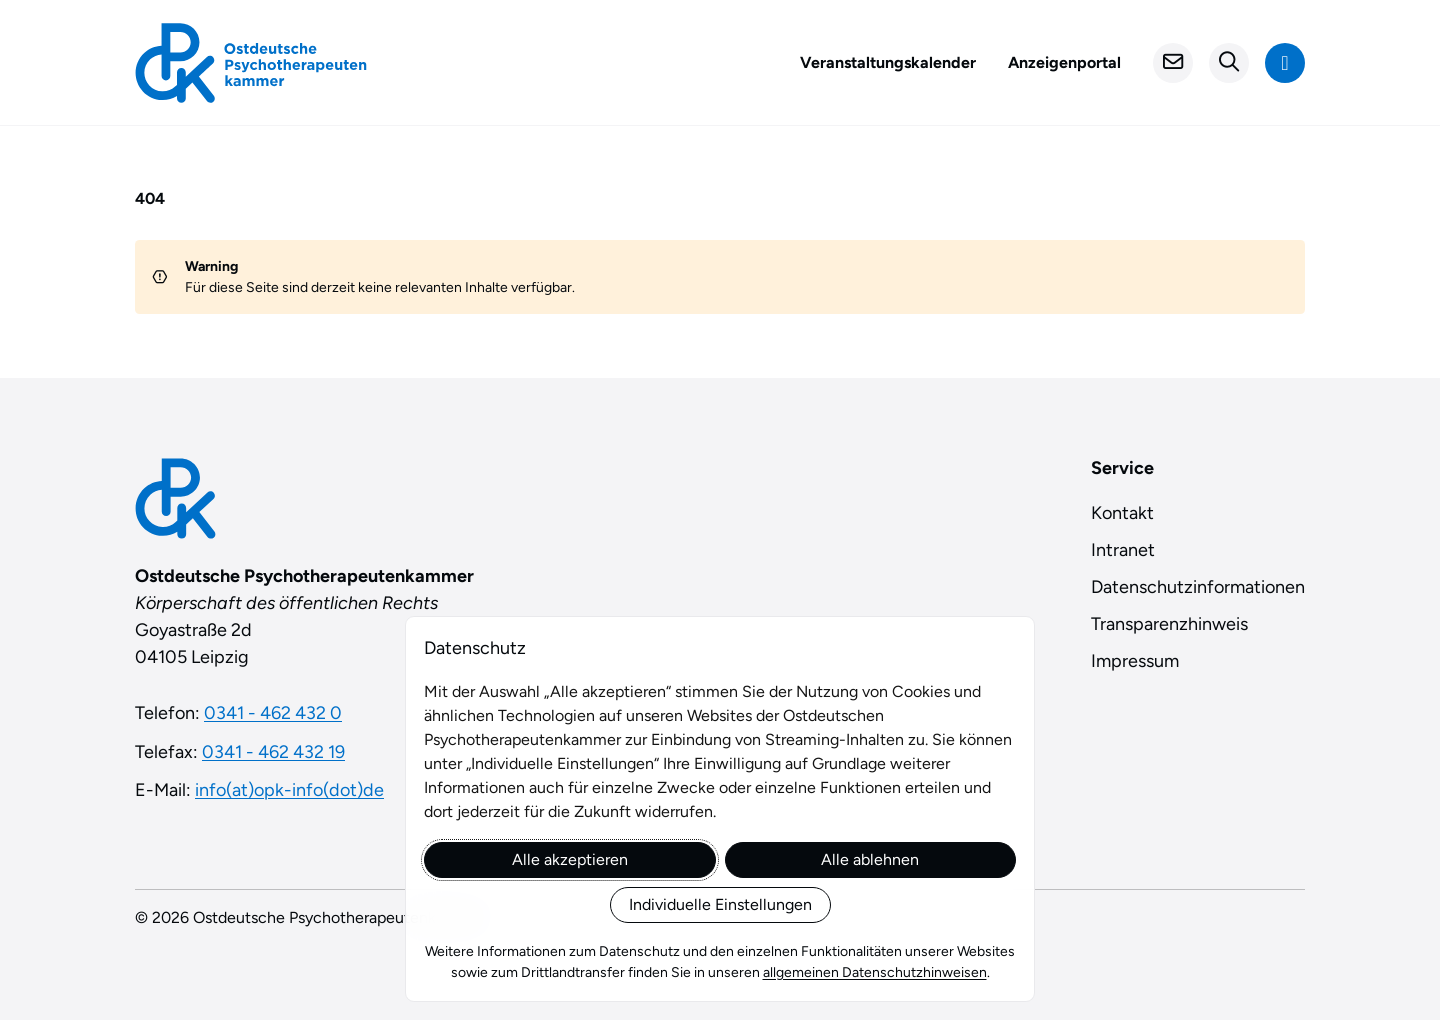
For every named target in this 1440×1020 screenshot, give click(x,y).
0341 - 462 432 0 (273, 713)
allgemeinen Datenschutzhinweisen (875, 972)
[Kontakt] (1173, 63)
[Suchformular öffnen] (1229, 63)
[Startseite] (251, 63)
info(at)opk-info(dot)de (289, 790)
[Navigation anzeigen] (1285, 63)
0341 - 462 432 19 (273, 752)
